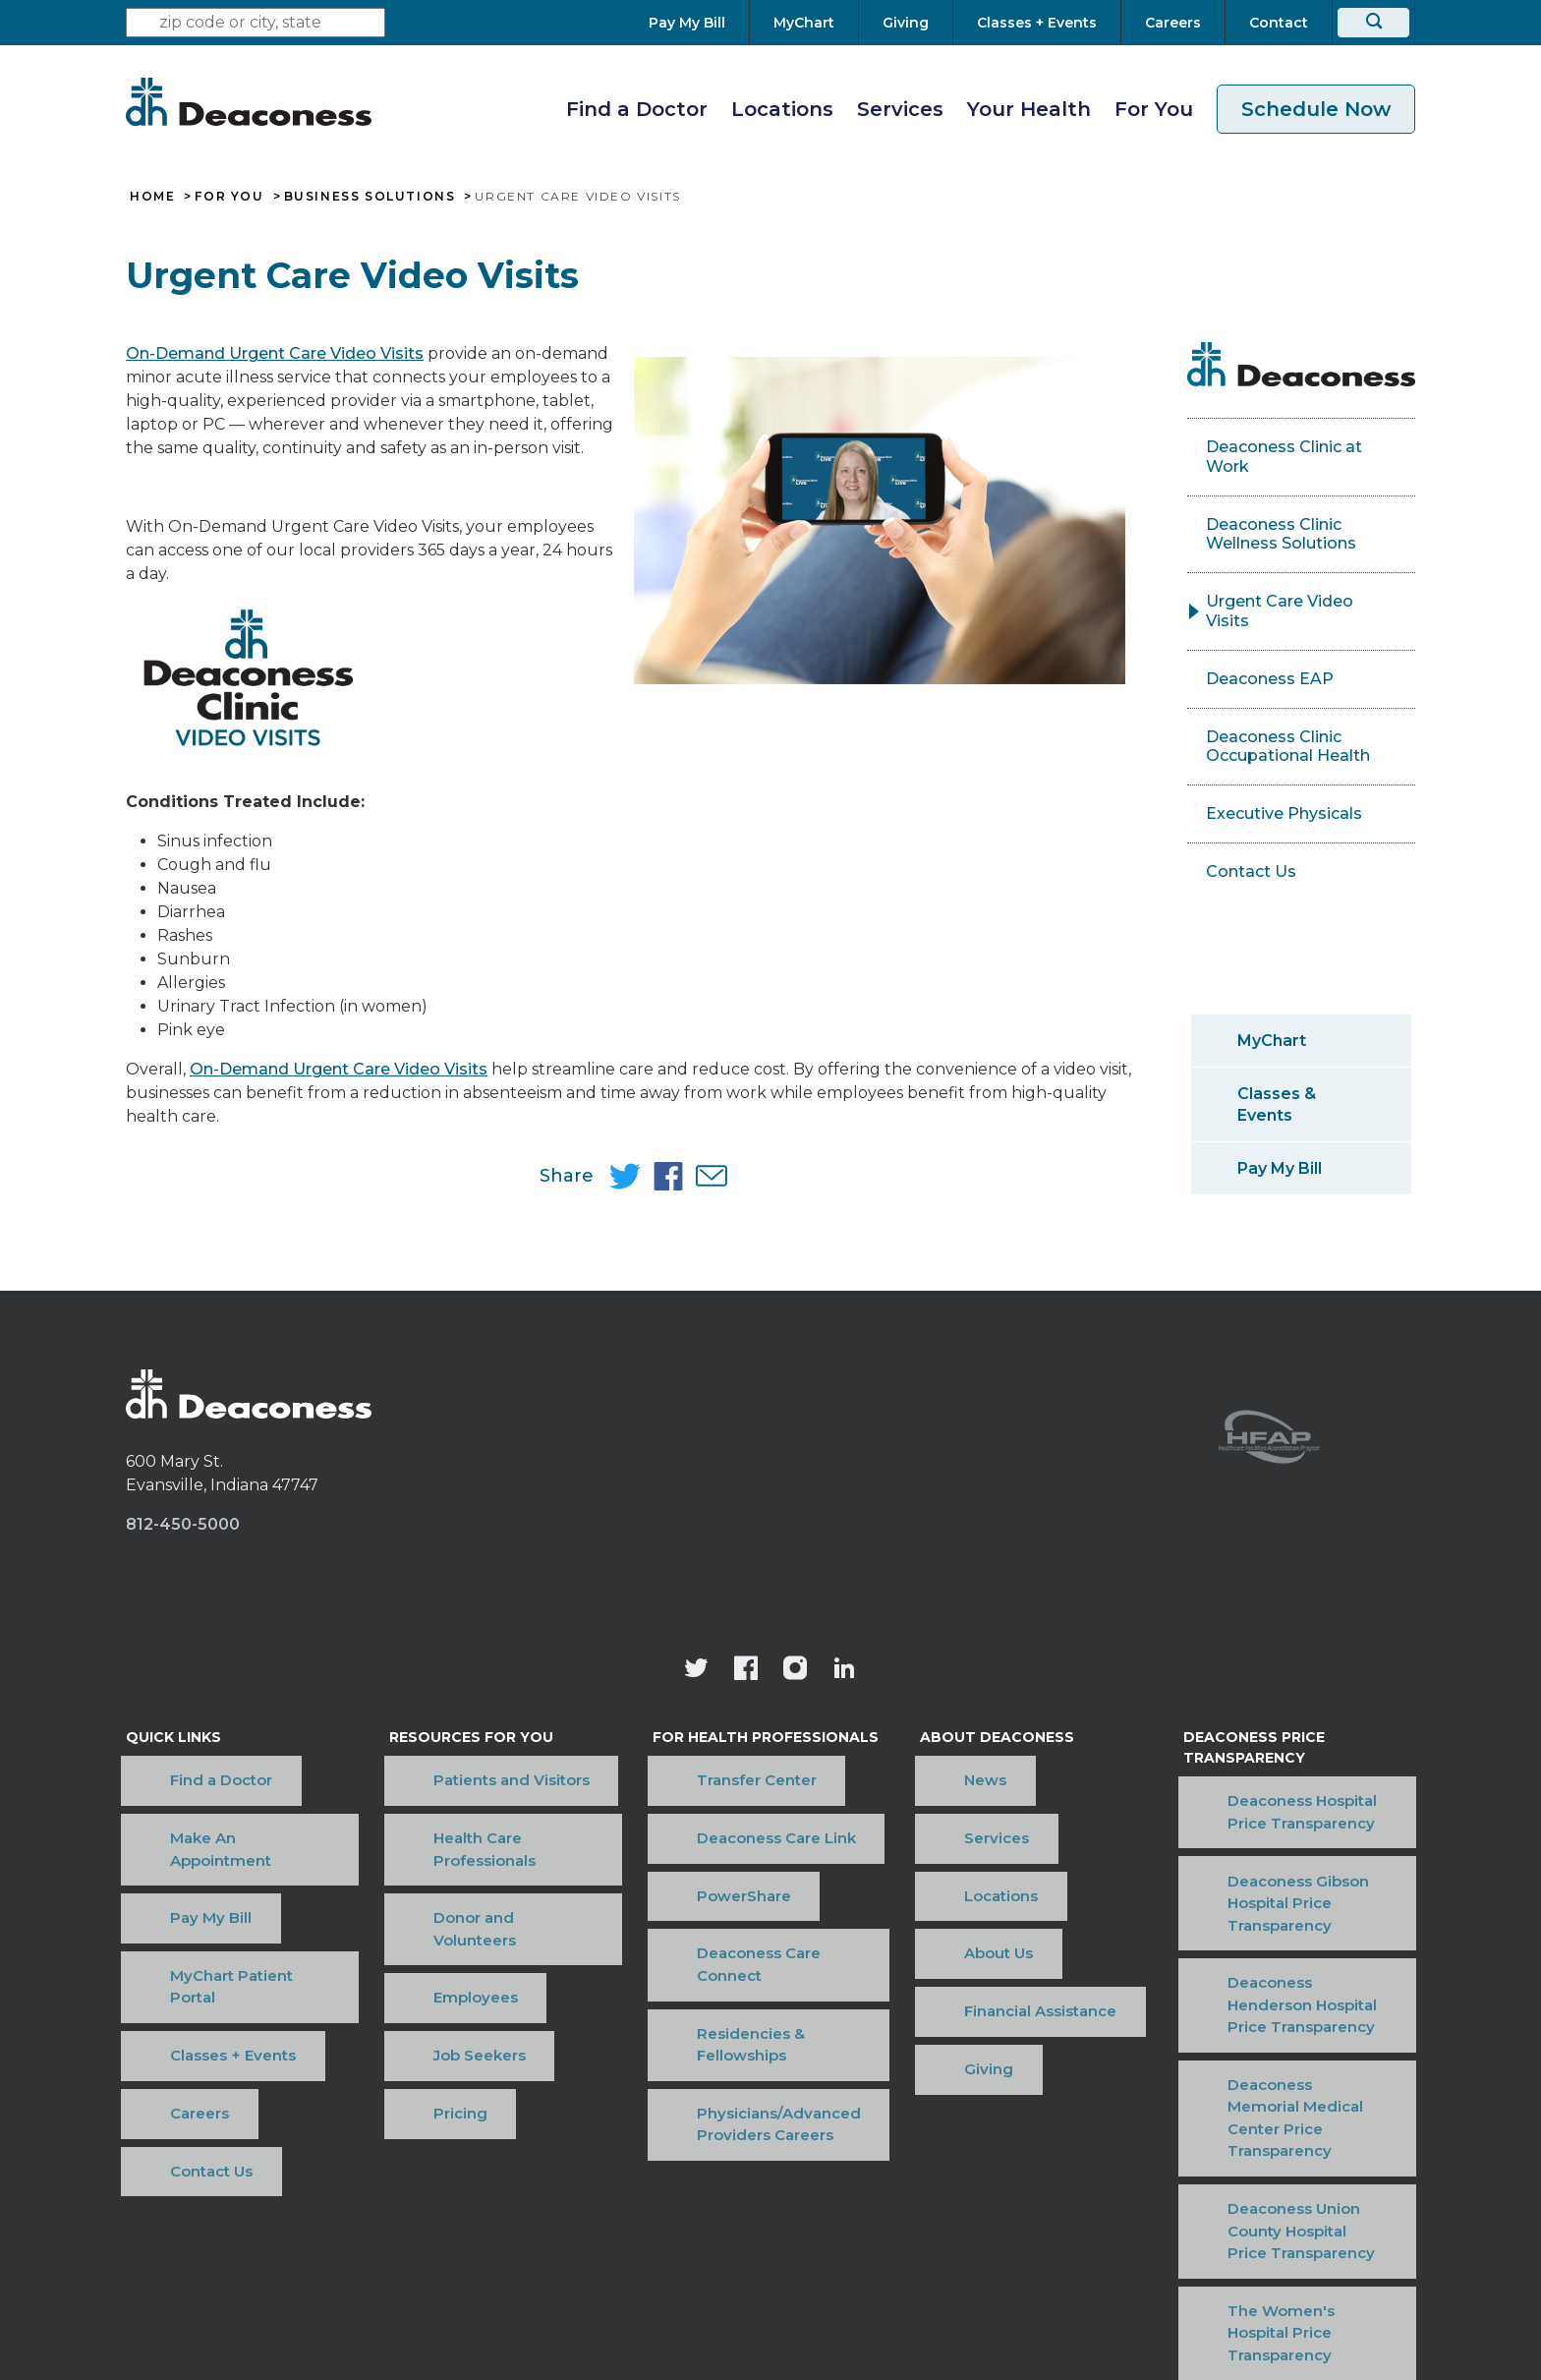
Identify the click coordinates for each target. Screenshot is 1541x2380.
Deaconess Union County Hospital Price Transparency (1288, 2007)
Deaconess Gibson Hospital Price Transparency (1285, 1851)
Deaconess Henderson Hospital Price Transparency (1288, 1903)
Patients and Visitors (468, 1767)
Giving (942, 1916)
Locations (782, 109)
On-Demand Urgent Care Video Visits (275, 353)
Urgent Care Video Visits (1279, 611)
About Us (952, 1856)
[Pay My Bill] (699, 22)
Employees (432, 1856)
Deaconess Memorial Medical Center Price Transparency (1294, 1955)
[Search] (1373, 22)
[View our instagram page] (795, 1671)
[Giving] (905, 22)
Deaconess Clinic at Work (1284, 456)
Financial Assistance (994, 1887)
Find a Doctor (637, 109)
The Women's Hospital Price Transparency (1290, 2059)
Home (152, 197)
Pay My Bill (1279, 1168)
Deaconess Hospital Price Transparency (1278, 1799)
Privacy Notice (844, 2171)
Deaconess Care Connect (751, 1856)
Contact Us (1251, 871)
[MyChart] (804, 22)
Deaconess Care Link (734, 1796)
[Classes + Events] (1036, 22)
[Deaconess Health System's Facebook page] (746, 1671)
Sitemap (1072, 2171)
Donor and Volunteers (473, 1827)
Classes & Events (1276, 1104)
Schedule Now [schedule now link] (1316, 109)
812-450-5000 (183, 1524)
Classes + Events (189, 1887)
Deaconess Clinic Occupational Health (1288, 746)
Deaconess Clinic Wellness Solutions (1281, 534)
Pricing (417, 1916)
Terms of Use (519, 2171)
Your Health (1029, 109)
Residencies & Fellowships (755, 1887)
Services (900, 109)
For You (1153, 109)
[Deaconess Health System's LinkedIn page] (844, 1671)
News (939, 1767)
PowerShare (702, 1827)
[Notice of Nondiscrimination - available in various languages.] (771, 2221)
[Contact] (1279, 22)
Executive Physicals (1284, 813)
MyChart (1271, 1040)
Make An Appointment (211, 1796)
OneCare (969, 2171)
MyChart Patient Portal (212, 1856)
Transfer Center (714, 1767)
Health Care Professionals (487, 1796)
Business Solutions (370, 197)
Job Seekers (436, 1887)
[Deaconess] (248, 101)
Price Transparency (680, 2171)
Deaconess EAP (1270, 678)
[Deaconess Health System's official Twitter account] (696, 1671)
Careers (155, 1916)
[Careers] (1173, 22)
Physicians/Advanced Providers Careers (737, 1927)
